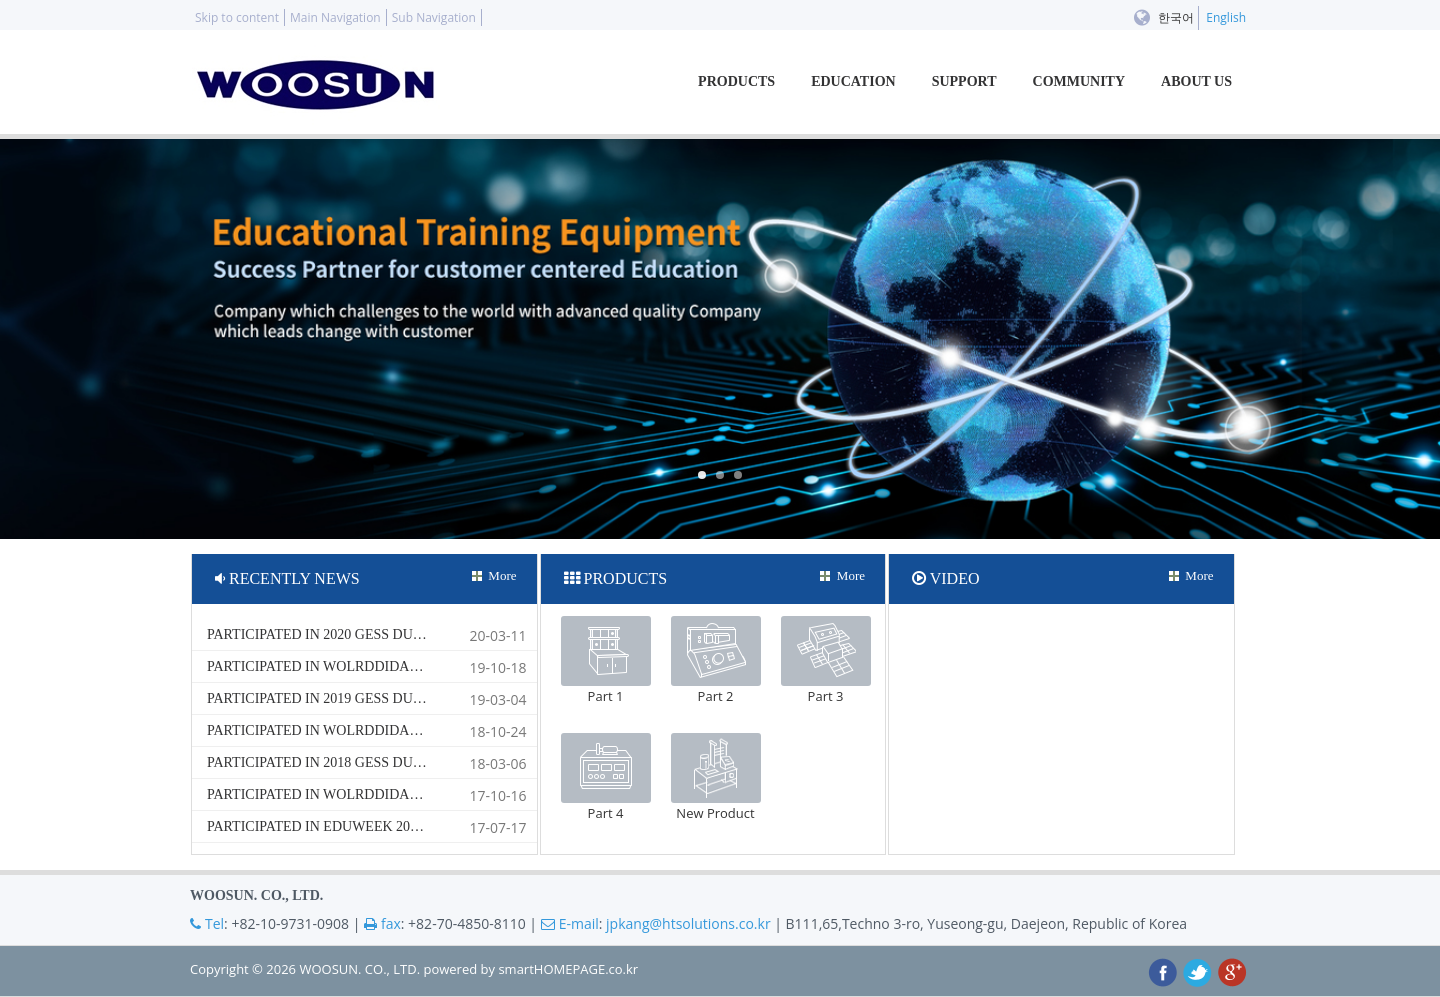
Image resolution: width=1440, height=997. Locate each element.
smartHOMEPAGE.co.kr (568, 969)
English (1226, 17)
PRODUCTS (736, 81)
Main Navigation (335, 17)
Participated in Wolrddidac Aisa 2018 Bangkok (382, 730)
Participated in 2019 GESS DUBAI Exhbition (362, 698)
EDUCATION (853, 81)
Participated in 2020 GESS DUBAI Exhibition (364, 634)
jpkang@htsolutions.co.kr (688, 923)
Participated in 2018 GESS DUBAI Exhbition (362, 762)
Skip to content (237, 17)
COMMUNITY (1079, 81)
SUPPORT (964, 81)
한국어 (1176, 17)
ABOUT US (1196, 81)
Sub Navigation (434, 17)
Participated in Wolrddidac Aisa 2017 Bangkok (382, 794)
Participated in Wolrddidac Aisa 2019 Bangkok (382, 666)
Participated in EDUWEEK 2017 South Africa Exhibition (409, 826)
